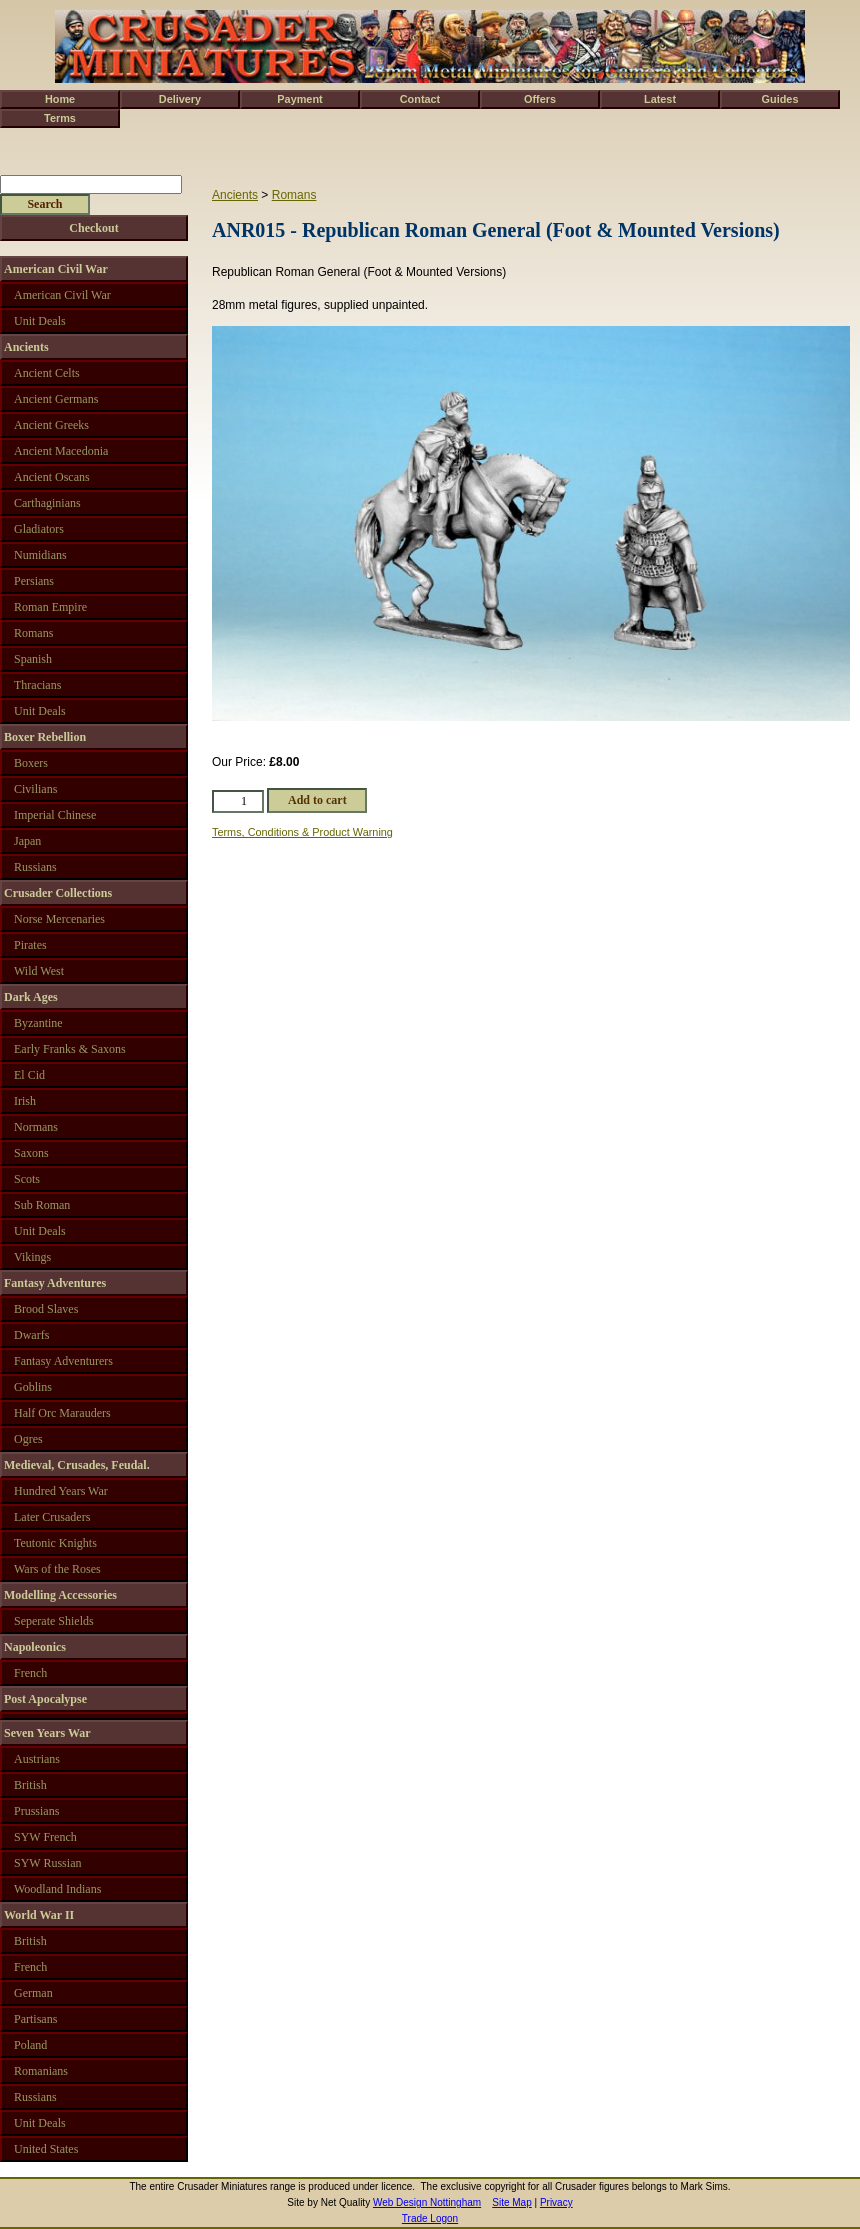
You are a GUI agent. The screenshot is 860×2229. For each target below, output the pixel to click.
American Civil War (56, 269)
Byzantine (38, 1023)
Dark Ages (31, 997)
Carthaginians (47, 503)
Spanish (33, 659)
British (30, 1785)
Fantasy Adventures (55, 1283)
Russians (35, 867)
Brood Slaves (46, 1309)
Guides (780, 99)
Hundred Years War (61, 1491)
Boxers (31, 763)
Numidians (40, 555)
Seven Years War (47, 1733)
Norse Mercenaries (59, 919)
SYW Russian (47, 1863)
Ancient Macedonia (61, 451)
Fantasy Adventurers (63, 1361)
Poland (30, 2045)
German (33, 1993)
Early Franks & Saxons (70, 1049)
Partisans (35, 2019)
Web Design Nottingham (427, 2202)
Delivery (180, 99)
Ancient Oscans (52, 477)
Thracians (37, 685)
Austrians (37, 1759)
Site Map (511, 2202)
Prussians (36, 1811)
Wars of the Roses (57, 1569)
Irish (25, 1101)
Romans (294, 195)
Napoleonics (35, 1647)
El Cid (29, 1075)
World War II (39, 1915)
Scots (27, 1179)
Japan (27, 841)
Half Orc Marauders (62, 1413)
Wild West (39, 971)
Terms (60, 118)
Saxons (31, 1153)
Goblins (33, 1387)
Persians (34, 581)
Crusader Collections (58, 893)
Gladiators (39, 529)
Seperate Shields (54, 1621)
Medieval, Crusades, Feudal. (77, 1465)
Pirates (30, 945)
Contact (420, 99)
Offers (540, 99)
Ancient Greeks (51, 425)
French (30, 1673)
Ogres (28, 1439)
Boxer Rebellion (45, 737)
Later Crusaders (52, 1517)
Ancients (235, 195)
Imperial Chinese (55, 815)
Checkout (93, 228)
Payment (299, 99)
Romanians (41, 2071)
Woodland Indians (57, 1889)
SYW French (45, 1837)
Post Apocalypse (45, 1699)
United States (46, 2149)
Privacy (556, 2202)
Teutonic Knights (55, 1543)
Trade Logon (430, 2218)
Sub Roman (42, 1205)
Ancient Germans (56, 399)
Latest (660, 99)
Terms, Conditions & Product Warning (302, 832)
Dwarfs (31, 1335)
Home (60, 99)
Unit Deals (40, 321)
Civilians (35, 789)
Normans (36, 1127)
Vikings (32, 1257)
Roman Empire (50, 607)
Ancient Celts (47, 373)
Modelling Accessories (60, 1595)
